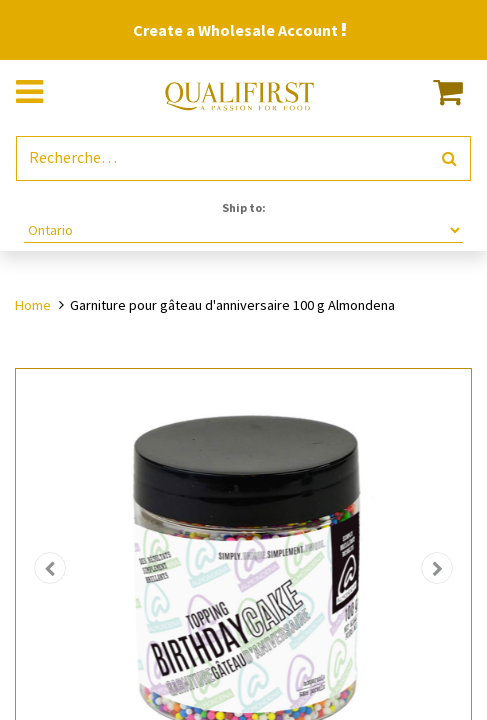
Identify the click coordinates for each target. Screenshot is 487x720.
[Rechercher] (449, 158)
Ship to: (244, 207)
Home (33, 305)
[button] (50, 568)
